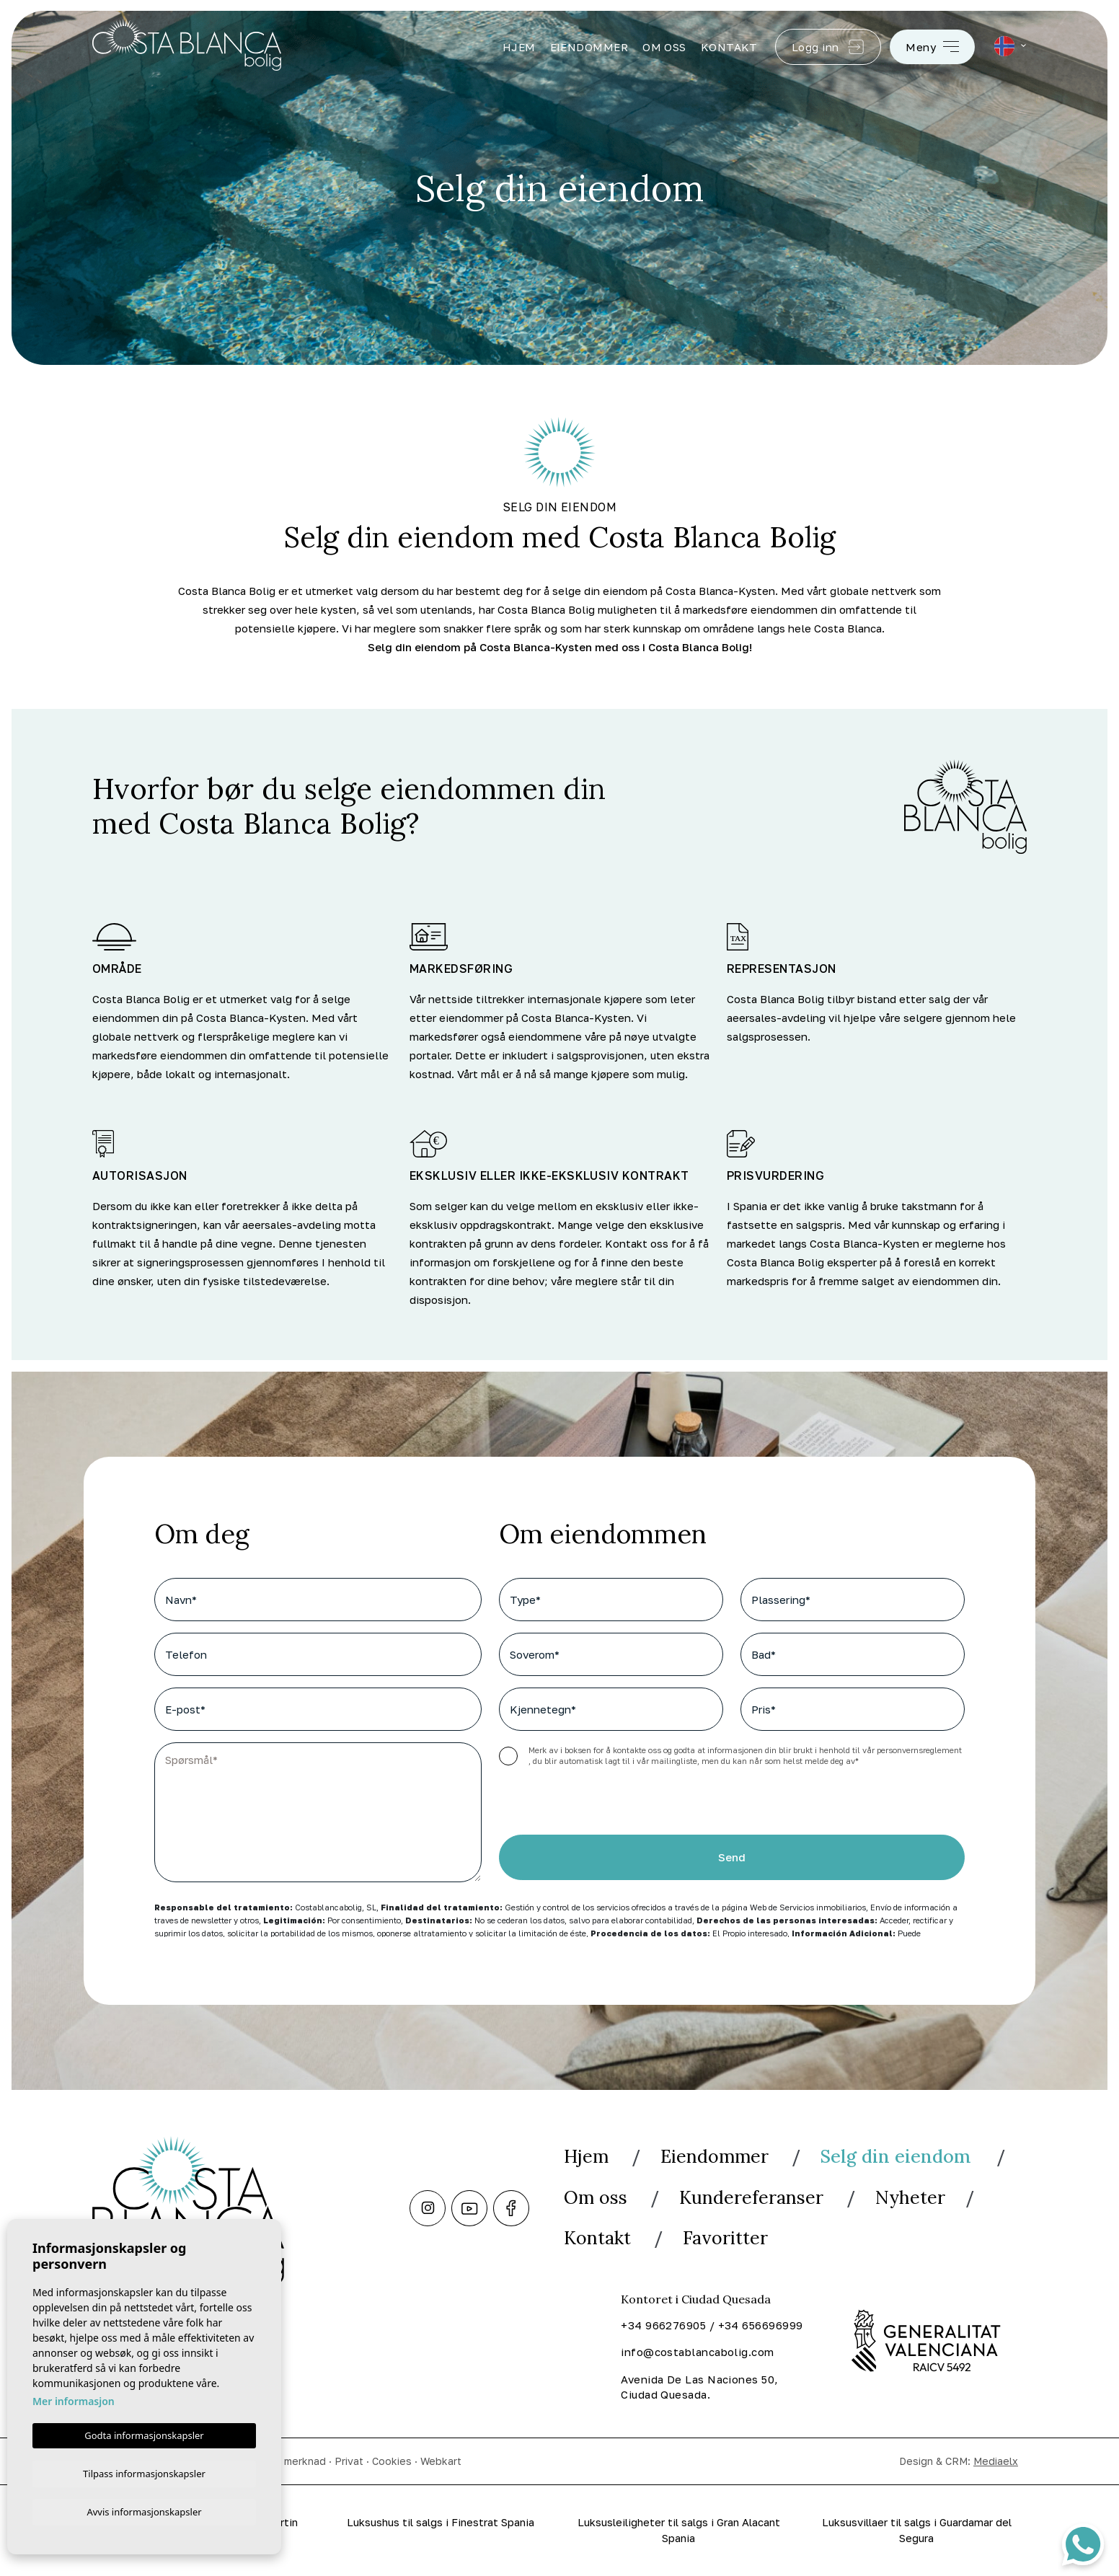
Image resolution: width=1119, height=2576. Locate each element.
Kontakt (729, 46)
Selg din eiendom (903, 2156)
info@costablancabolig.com (697, 2351)
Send (732, 1857)
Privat (349, 2460)
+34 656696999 (760, 2323)
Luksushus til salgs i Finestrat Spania (440, 2521)
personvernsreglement (919, 1750)
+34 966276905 (663, 2323)
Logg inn (828, 47)
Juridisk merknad (285, 2460)
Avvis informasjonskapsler (144, 2511)
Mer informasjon (73, 2399)
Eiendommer (589, 46)
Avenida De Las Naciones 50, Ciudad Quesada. (699, 2386)
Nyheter (915, 2196)
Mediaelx (995, 2460)
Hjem (519, 46)
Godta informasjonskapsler (143, 2433)
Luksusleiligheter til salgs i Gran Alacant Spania (679, 2530)
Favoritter (728, 2237)
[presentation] (576, 1804)
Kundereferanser (754, 2196)
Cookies (392, 2460)
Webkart (440, 2460)
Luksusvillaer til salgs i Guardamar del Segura (916, 2530)
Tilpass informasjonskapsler (144, 2471)
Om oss (664, 46)
